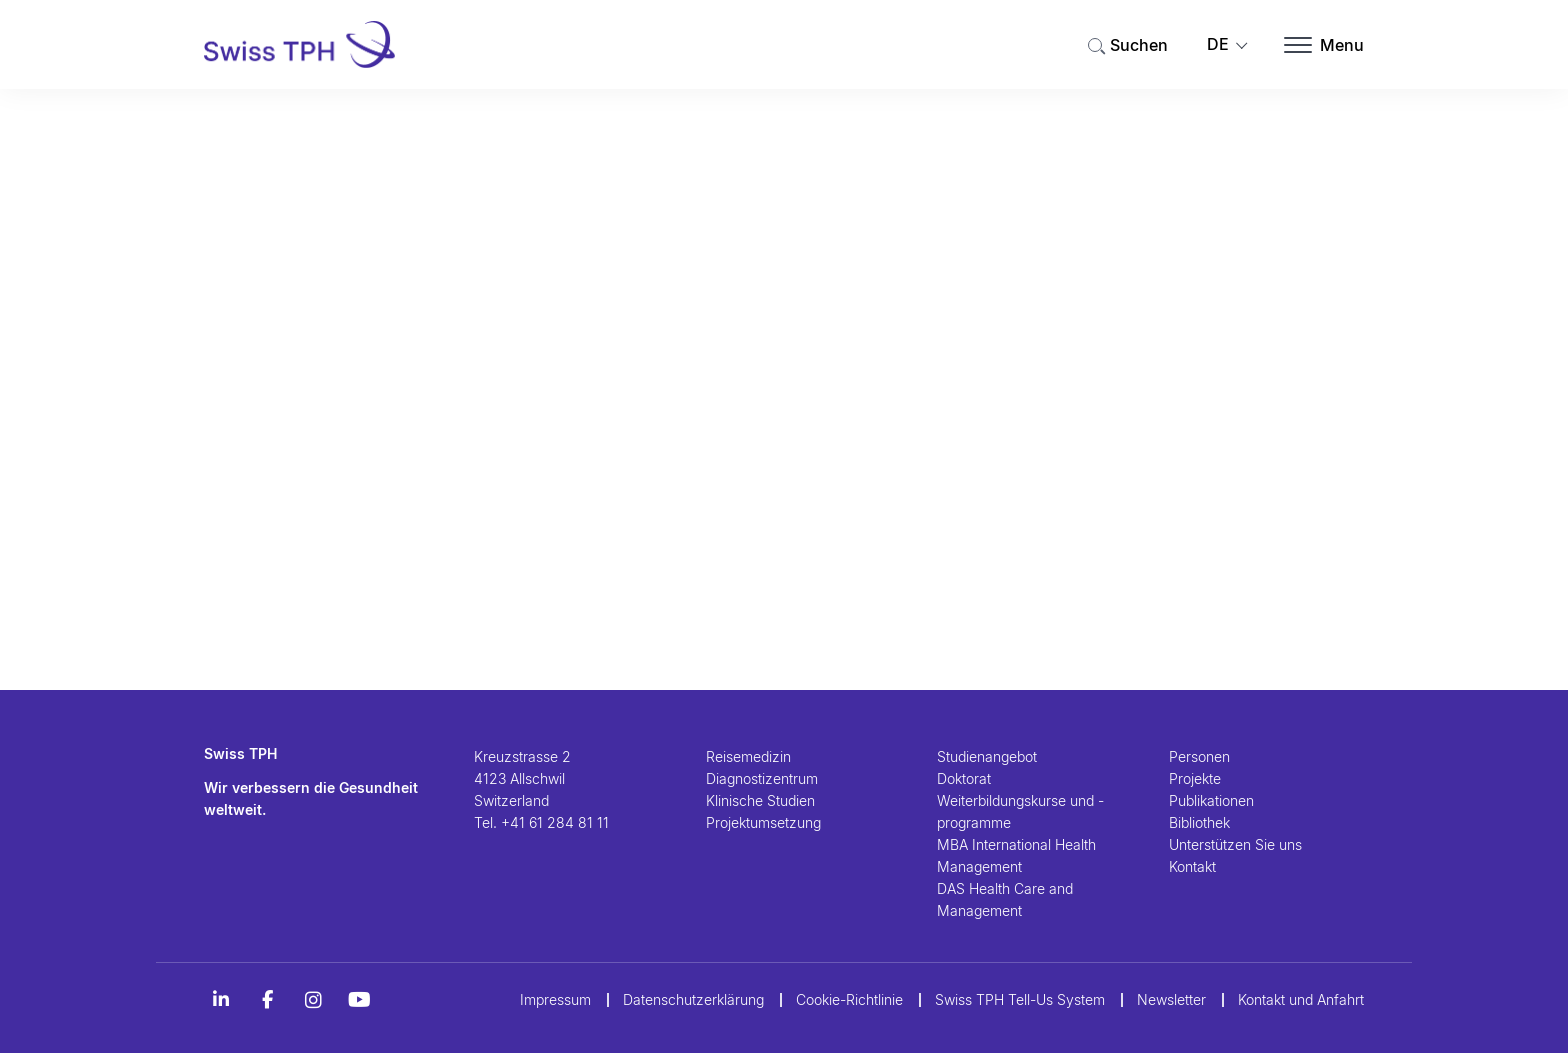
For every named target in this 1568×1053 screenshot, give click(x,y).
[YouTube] (359, 1000)
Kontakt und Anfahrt (1301, 999)
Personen (1199, 756)
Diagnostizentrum (762, 778)
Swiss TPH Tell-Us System (1020, 999)
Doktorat (964, 778)
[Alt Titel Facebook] (267, 1000)
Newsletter (1171, 999)
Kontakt (1192, 866)
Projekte (1195, 778)
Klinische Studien (760, 800)
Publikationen (1211, 800)
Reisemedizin (748, 756)
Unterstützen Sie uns (1235, 844)
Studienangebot (987, 756)
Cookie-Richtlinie (849, 999)
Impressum (555, 999)
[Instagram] (313, 1000)
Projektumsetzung (763, 822)
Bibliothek (1199, 822)
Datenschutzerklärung (693, 999)
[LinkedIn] (221, 1000)
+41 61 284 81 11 (555, 822)
